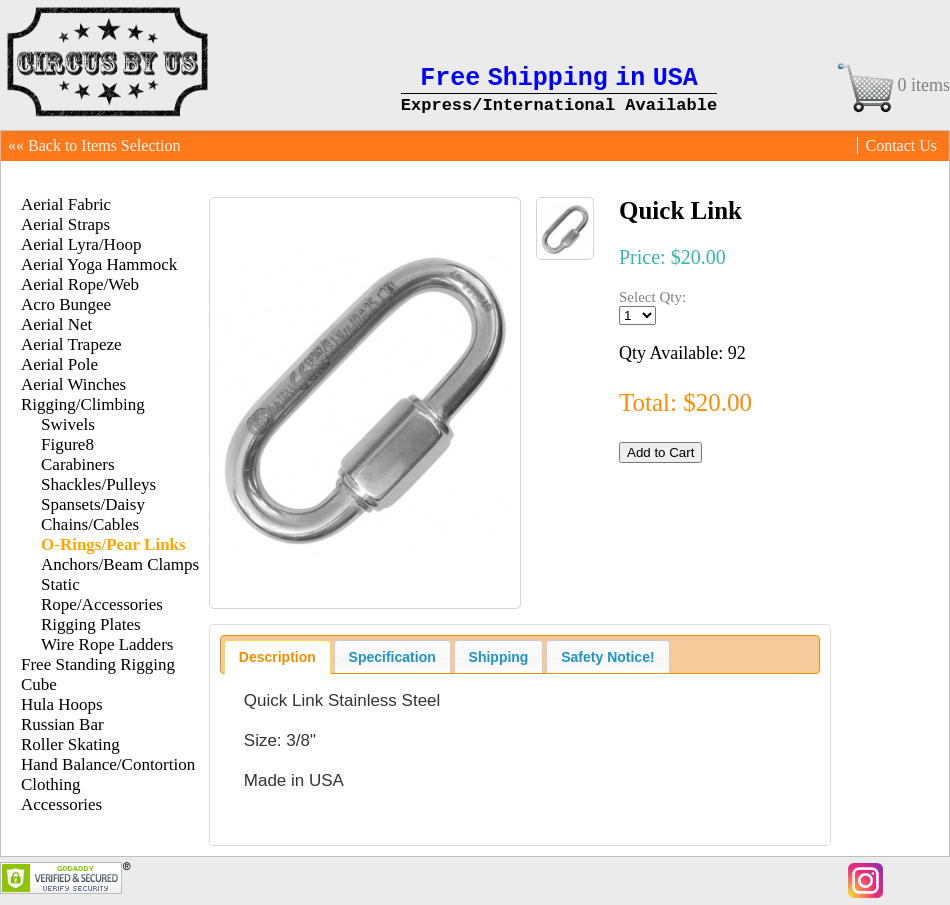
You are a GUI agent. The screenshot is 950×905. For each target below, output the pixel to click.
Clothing (51, 784)
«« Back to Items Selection (94, 145)
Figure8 (67, 444)
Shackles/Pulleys (98, 484)
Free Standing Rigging (98, 664)
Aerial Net (56, 324)
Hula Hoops (62, 704)
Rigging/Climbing (83, 404)
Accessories (61, 804)
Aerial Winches (73, 384)
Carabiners (78, 464)
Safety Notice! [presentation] (607, 657)
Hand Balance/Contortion (108, 764)
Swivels (68, 424)
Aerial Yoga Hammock (99, 264)
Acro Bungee (66, 304)
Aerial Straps (65, 224)
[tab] (277, 657)
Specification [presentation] (392, 657)
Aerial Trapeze (71, 344)
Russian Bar (62, 724)
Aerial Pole (59, 364)
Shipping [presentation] (499, 657)
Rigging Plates (91, 624)
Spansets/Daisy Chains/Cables (93, 514)
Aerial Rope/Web (80, 284)
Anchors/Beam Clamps (120, 564)
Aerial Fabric (66, 204)
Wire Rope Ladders (107, 644)
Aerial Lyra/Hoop (81, 244)
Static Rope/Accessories (102, 594)
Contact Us (901, 145)
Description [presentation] (277, 657)
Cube (39, 684)
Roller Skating (70, 744)
